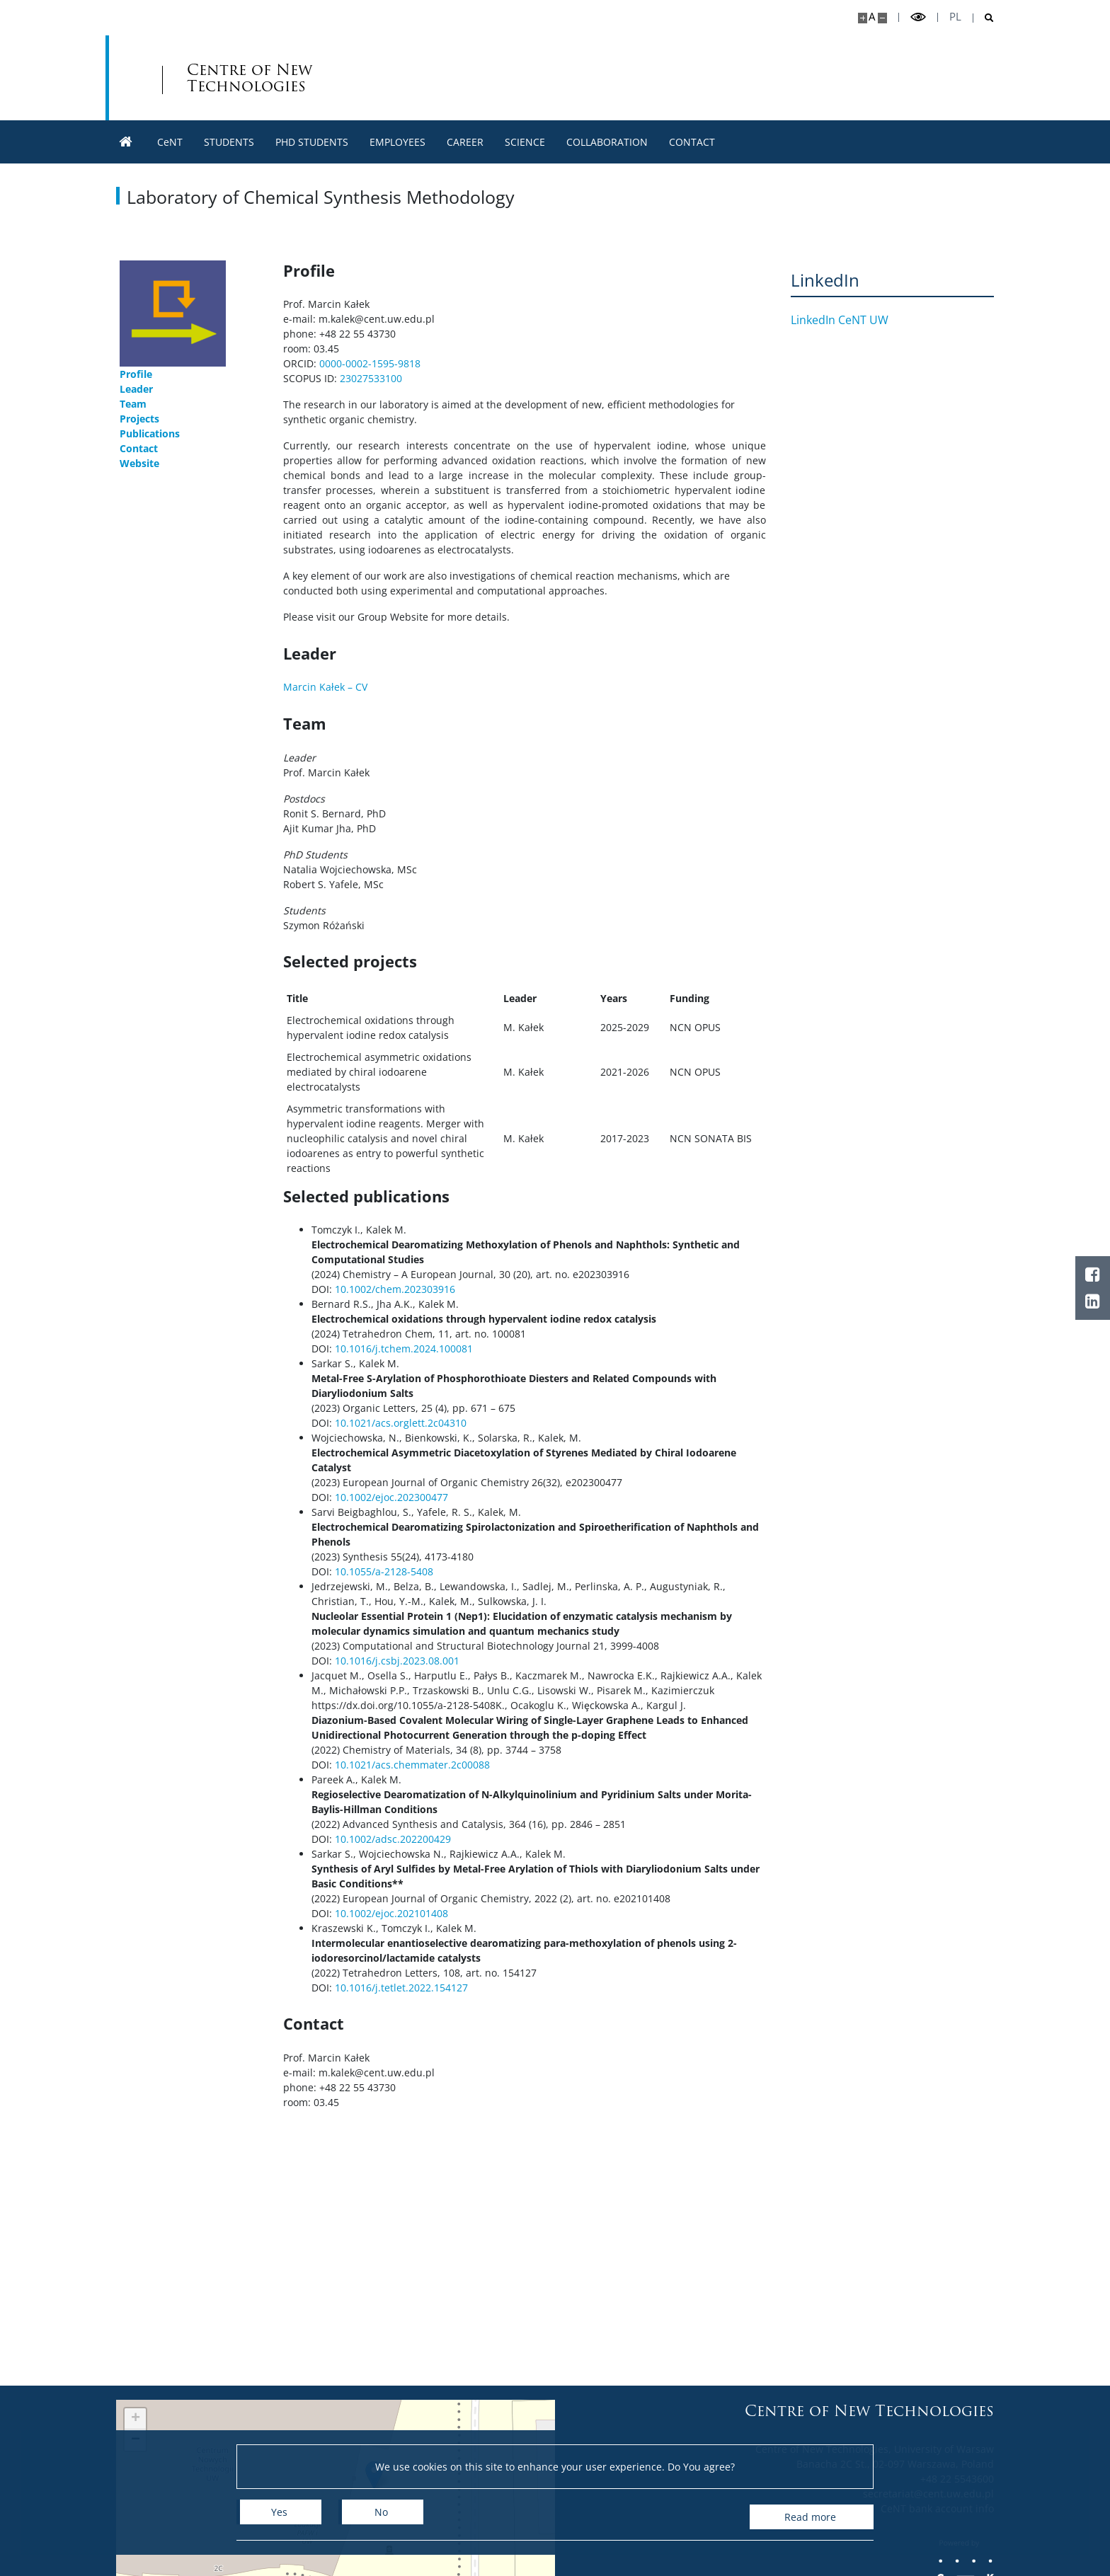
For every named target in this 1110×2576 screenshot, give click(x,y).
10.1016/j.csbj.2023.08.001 (397, 1660)
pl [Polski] (955, 16)
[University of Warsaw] (217, 77)
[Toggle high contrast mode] (918, 17)
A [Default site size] (872, 16)
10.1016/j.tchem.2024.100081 (404, 1348)
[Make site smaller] (882, 18)
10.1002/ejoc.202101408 (390, 1913)
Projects (139, 418)
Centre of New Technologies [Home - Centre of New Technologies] (420, 78)
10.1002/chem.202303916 (395, 1289)
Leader (136, 389)
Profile (136, 374)
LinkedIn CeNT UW (849, 320)
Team (133, 403)
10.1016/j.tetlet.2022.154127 (401, 1987)
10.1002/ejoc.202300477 (391, 1497)
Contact (139, 448)
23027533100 (371, 378)
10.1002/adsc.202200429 (393, 1839)
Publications (150, 433)
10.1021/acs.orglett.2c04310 (401, 1423)
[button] (135, 2419)
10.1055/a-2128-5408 (384, 1571)
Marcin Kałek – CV (325, 687)
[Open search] (983, 18)
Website (139, 463)
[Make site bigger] (862, 18)
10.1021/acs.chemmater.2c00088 (412, 1764)
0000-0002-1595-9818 (369, 363)
